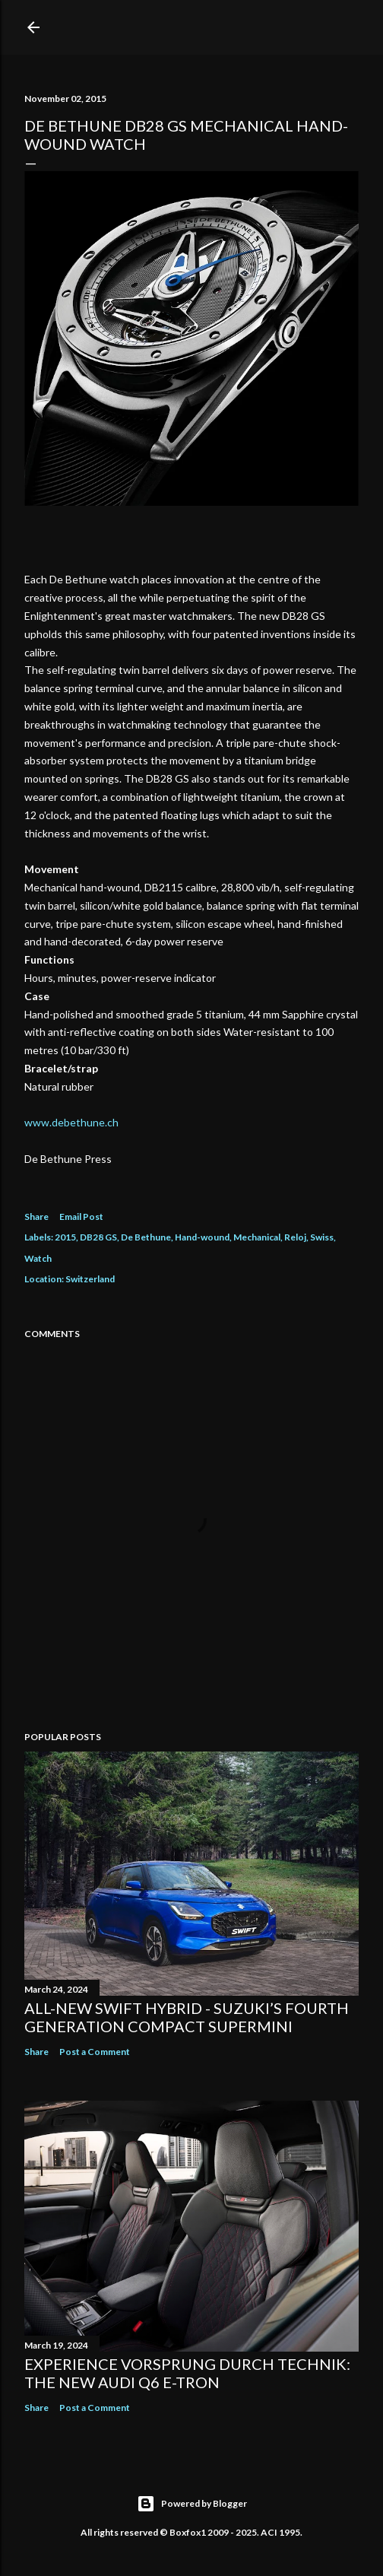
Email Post (81, 1216)
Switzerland (90, 1279)
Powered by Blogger (192, 2504)
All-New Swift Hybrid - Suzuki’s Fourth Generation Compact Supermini (186, 2017)
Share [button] (36, 1216)
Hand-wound (202, 1237)
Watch (38, 1258)
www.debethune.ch (71, 1122)
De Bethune (146, 1237)
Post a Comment (94, 2051)
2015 (65, 1237)
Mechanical (256, 1237)
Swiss (322, 1237)
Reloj (295, 1237)
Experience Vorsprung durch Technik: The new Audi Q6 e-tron (187, 2373)
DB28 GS (98, 1237)
